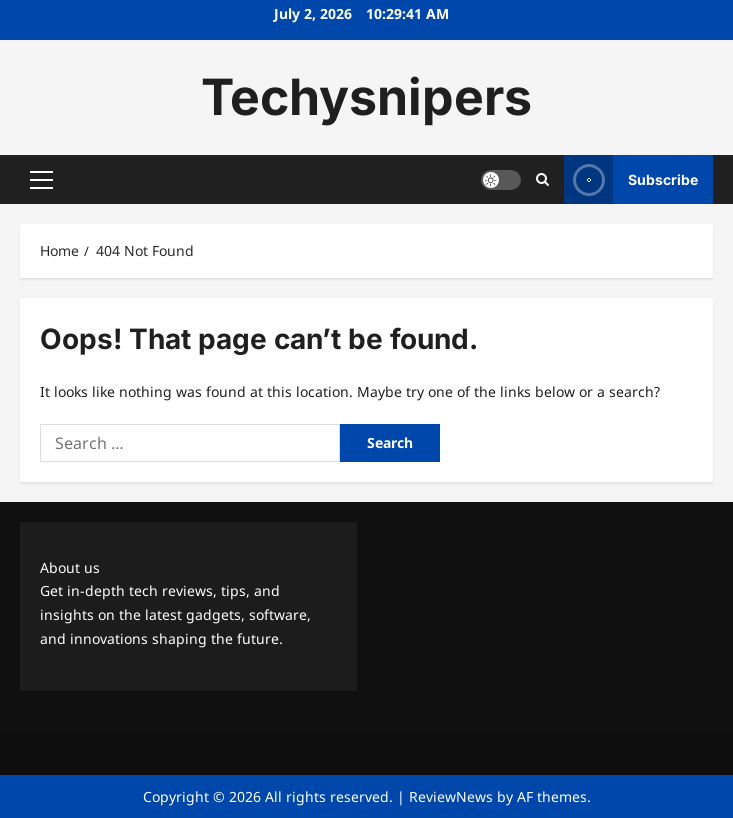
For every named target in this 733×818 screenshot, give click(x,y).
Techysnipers (366, 97)
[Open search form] (542, 179)
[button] (41, 180)
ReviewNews (451, 796)
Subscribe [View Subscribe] (631, 179)
